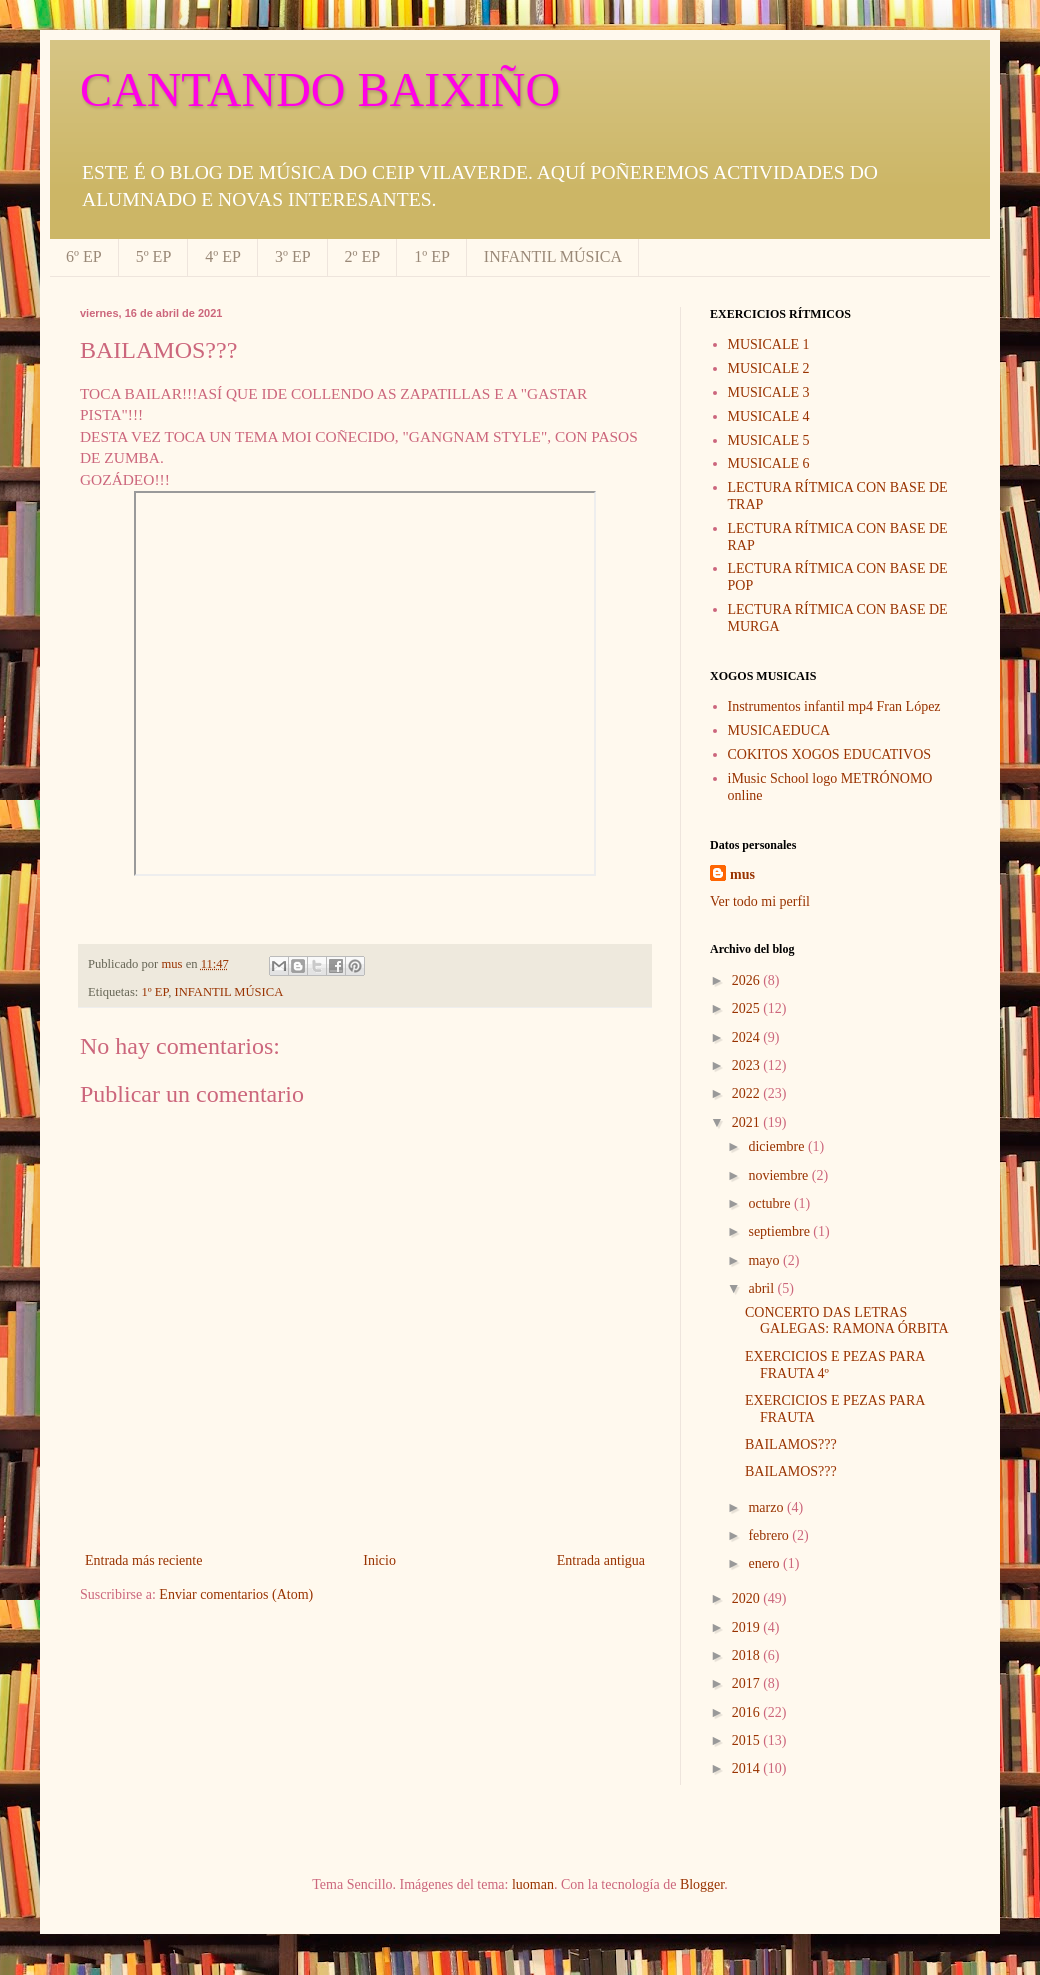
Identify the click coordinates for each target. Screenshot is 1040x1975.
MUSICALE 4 (769, 416)
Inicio (379, 1560)
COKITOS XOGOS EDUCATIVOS (830, 754)
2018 (748, 1655)
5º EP (154, 256)
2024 (748, 1037)
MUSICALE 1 (769, 344)
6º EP (84, 256)
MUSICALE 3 (769, 392)
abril (762, 1288)
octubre (770, 1203)
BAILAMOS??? (791, 1444)
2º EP (363, 256)
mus (742, 874)
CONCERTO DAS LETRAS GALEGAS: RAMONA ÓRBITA (847, 1321)
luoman (533, 1884)
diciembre (777, 1146)
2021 (748, 1122)
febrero (770, 1535)
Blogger (702, 1884)
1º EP (432, 256)
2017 (748, 1683)
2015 (748, 1740)
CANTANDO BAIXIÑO (320, 89)
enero (765, 1563)
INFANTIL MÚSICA (553, 256)
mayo (765, 1260)
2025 (748, 1008)
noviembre (779, 1175)
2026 (748, 980)
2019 (748, 1627)
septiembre (780, 1231)
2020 (748, 1598)
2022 (748, 1093)
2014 (748, 1768)
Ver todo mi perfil (760, 901)
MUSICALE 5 (769, 440)
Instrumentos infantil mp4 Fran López (834, 706)
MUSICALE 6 (769, 463)
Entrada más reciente (143, 1560)
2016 (748, 1712)
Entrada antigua (601, 1560)
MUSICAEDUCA (779, 730)
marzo (767, 1507)
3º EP (293, 256)
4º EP (223, 256)
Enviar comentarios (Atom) (236, 1594)
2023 (748, 1065)
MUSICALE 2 (769, 368)
